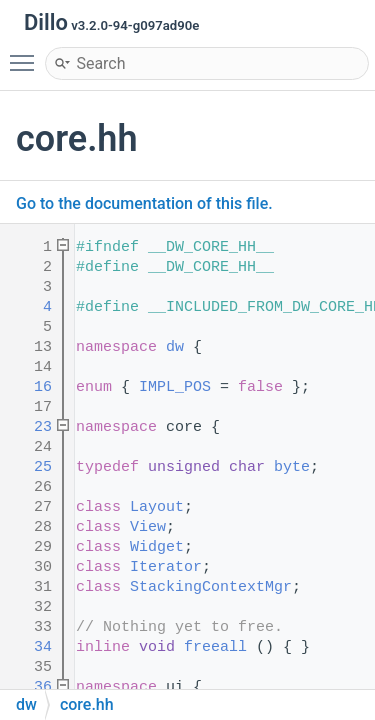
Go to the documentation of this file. (144, 203)
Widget (157, 547)
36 (29, 687)
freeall (215, 647)
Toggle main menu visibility (27, 54)
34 (29, 647)
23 (29, 427)
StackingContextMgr (211, 587)
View (148, 527)
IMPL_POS (175, 387)
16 (29, 387)
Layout (157, 507)
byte (292, 467)
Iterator (166, 567)
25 (29, 467)
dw (175, 347)
